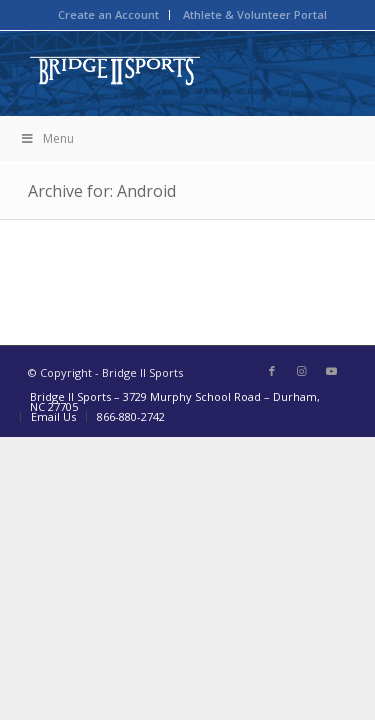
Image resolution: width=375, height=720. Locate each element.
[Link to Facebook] (272, 371)
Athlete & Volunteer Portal (255, 14)
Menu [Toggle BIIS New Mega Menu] (47, 138)
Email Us (53, 416)
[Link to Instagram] (302, 371)
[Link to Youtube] (332, 371)
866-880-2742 (131, 416)
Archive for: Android (102, 191)
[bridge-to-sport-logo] (155, 71)
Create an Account (108, 14)
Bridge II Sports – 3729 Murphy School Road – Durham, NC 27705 (175, 401)
